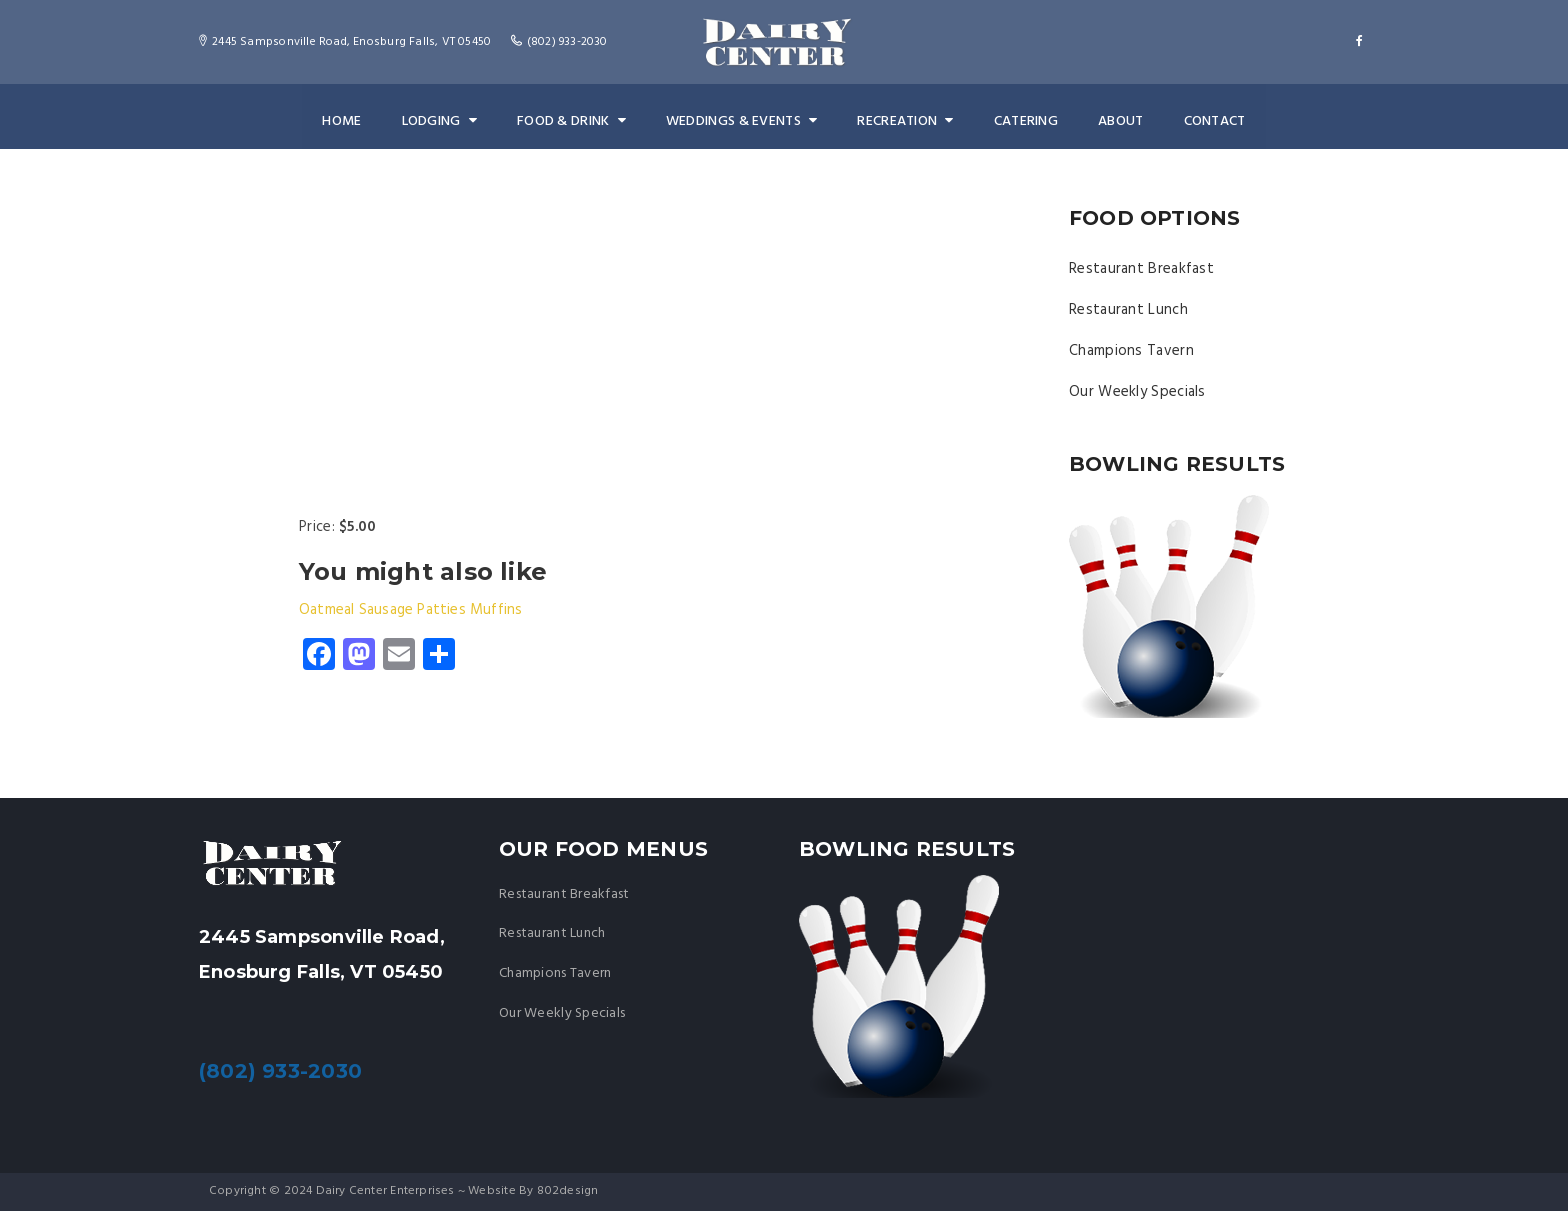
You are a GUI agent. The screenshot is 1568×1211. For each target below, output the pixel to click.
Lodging (444, 121)
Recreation (903, 121)
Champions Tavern (1131, 351)
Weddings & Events (741, 121)
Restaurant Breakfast (1141, 269)
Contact (1207, 121)
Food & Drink (574, 121)
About (1114, 121)
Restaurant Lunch (1128, 310)
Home (349, 121)
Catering (1021, 121)
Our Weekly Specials (1137, 392)
